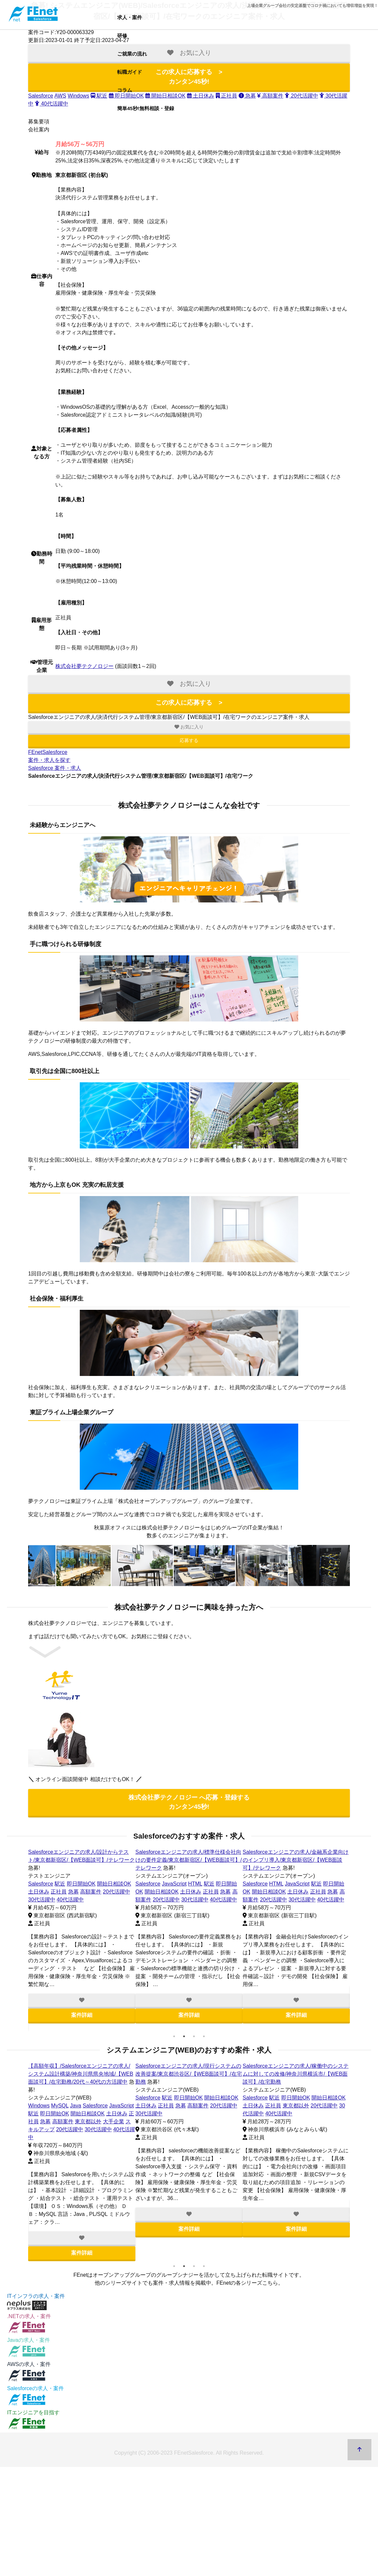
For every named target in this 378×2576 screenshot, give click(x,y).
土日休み (38, 1884)
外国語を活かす (278, 1899)
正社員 (59, 1884)
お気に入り (189, 726)
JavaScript (297, 1884)
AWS (60, 96)
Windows (78, 96)
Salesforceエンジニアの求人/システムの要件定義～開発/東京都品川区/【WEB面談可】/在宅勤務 (296, 2074)
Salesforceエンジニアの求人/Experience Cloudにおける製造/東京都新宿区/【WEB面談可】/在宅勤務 (294, 1860)
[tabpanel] (81, 1931)
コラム (124, 90)
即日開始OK (81, 1876)
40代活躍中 (51, 103)
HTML (276, 1884)
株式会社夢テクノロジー (84, 666)
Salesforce (40, 96)
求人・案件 (129, 17)
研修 (122, 35)
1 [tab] (174, 2036)
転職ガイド (129, 72)
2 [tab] (184, 2036)
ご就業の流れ (132, 54)
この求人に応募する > (189, 702)
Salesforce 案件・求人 (54, 768)
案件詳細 (81, 2007)
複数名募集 (81, 1884)
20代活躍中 (109, 1884)
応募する (189, 740)
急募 (332, 1891)
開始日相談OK (114, 1876)
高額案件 (75, 2105)
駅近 (99, 96)
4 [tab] (204, 2036)
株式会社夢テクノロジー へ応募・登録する (189, 1802)
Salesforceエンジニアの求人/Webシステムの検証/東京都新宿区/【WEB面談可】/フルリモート (188, 2074)
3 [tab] (194, 2036)
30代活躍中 (70, 2113)
